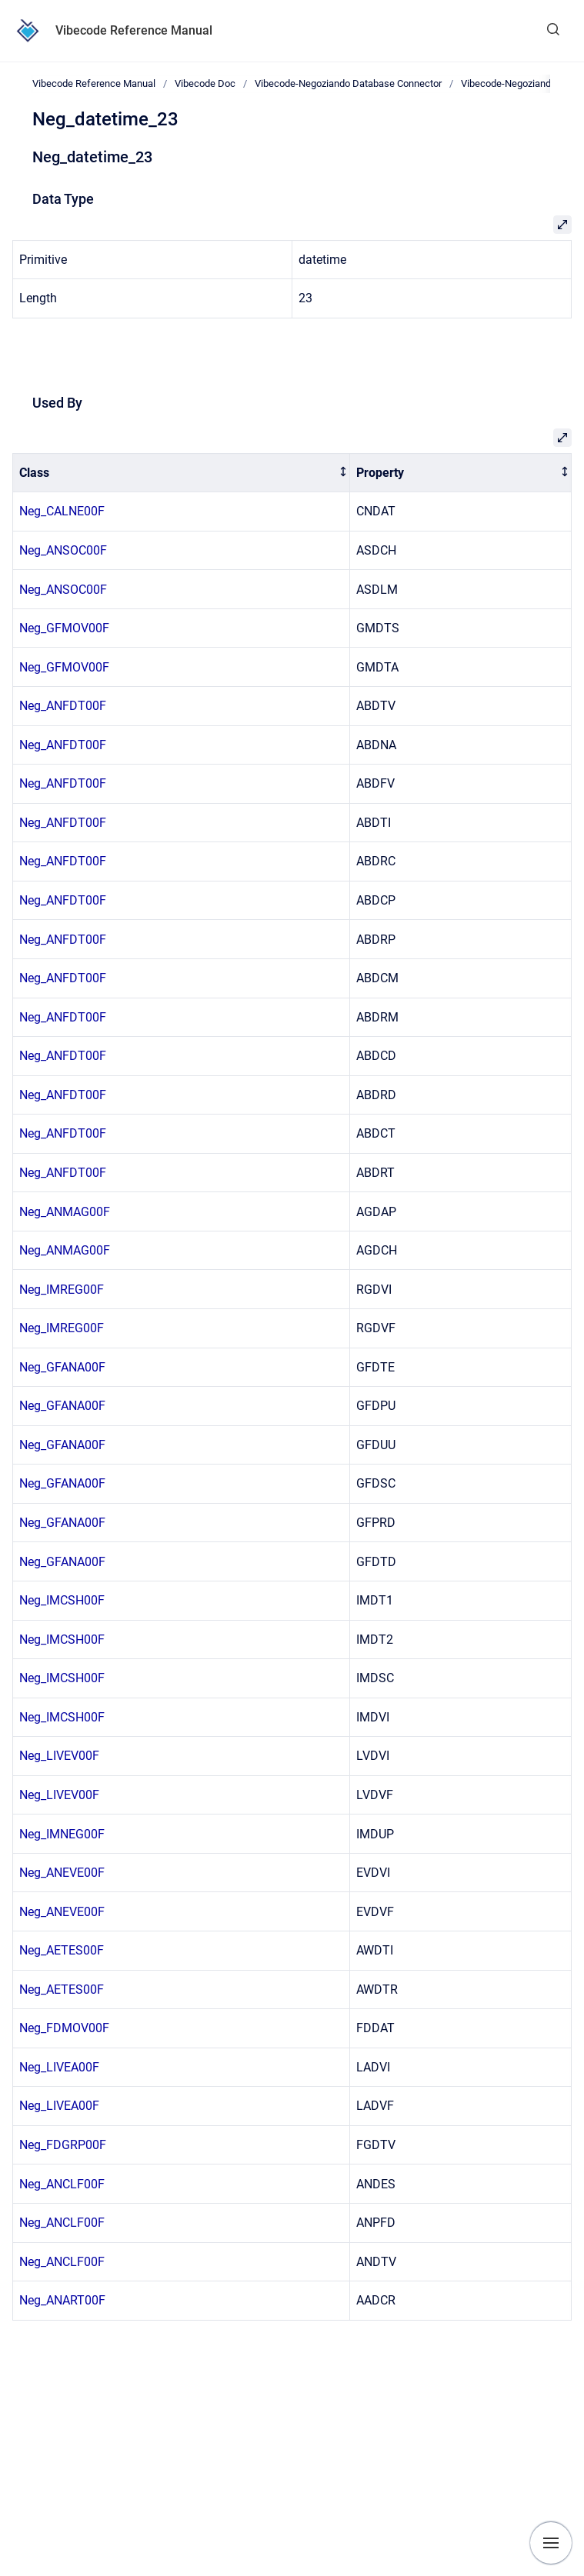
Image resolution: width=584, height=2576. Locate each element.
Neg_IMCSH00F (62, 1600)
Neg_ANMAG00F (64, 1212)
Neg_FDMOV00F (64, 2028)
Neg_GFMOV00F (64, 628)
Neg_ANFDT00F (62, 705)
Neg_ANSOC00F (63, 550)
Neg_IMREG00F (61, 1289)
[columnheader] (181, 472)
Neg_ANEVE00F (62, 1872)
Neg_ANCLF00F (62, 2184)
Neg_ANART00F (62, 2300)
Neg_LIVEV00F (59, 1755)
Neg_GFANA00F (62, 1367)
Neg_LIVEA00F (59, 2067)
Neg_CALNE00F (62, 511)
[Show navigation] (551, 2543)
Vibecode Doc (205, 83)
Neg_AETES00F (61, 1950)
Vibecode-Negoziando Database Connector (348, 83)
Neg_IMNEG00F (62, 1834)
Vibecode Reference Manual (133, 30)
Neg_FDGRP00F (62, 2145)
